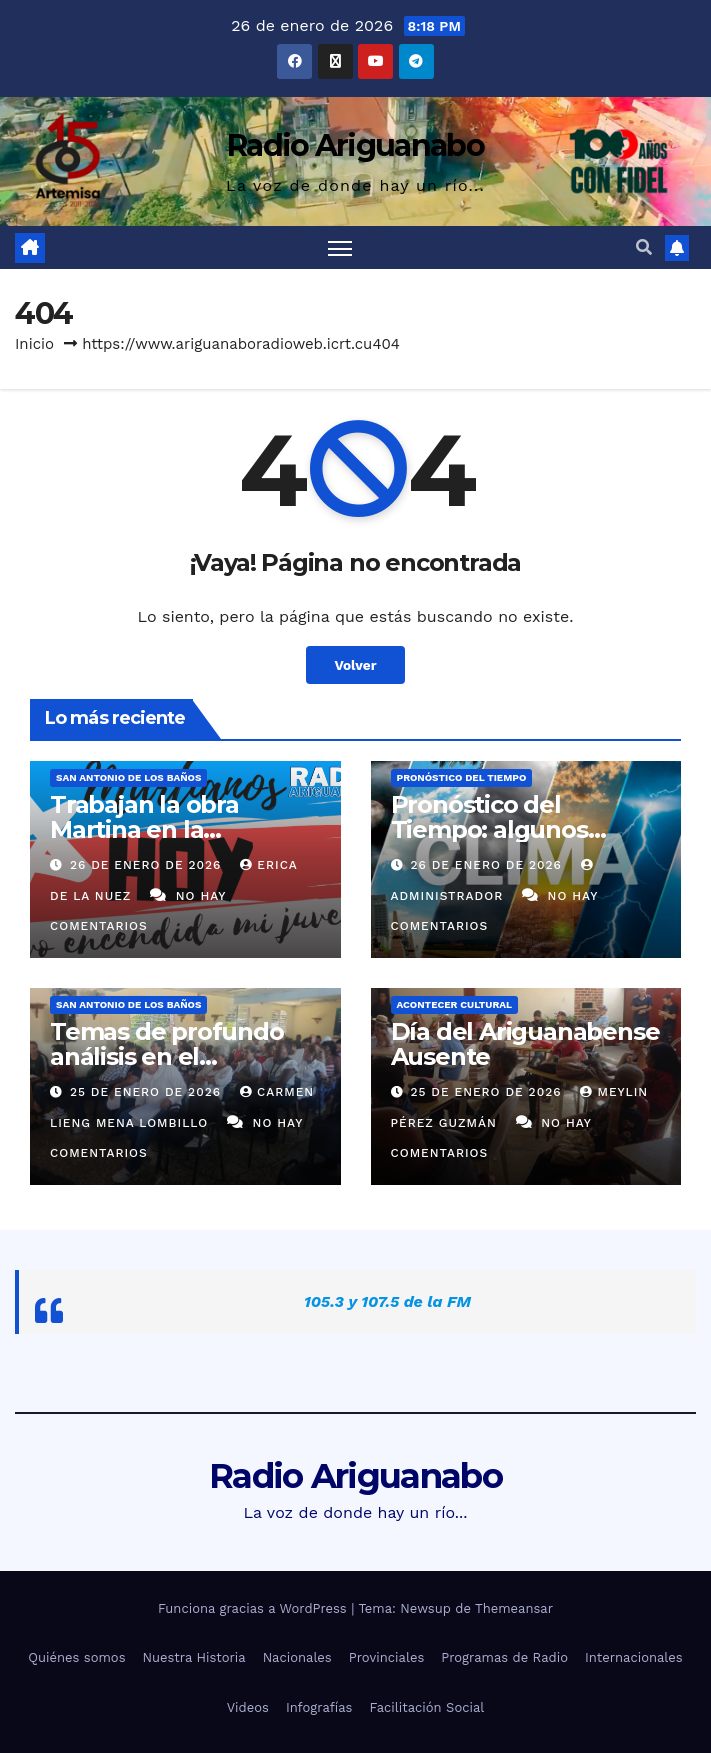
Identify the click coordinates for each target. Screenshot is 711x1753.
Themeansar (514, 1608)
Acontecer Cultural (455, 1004)
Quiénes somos (76, 1657)
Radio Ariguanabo (355, 145)
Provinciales (387, 1657)
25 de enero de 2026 (148, 1092)
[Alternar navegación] (340, 247)
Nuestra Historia (194, 1657)
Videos (248, 1707)
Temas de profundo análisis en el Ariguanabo (167, 1056)
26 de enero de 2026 (148, 865)
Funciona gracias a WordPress (254, 1608)
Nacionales (297, 1657)
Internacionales (634, 1657)
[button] (644, 247)
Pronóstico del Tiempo (462, 777)
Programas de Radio (504, 1657)
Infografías (319, 1707)
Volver (355, 665)
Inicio (34, 344)
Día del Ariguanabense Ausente (525, 1044)
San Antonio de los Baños (128, 777)
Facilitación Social (426, 1707)
